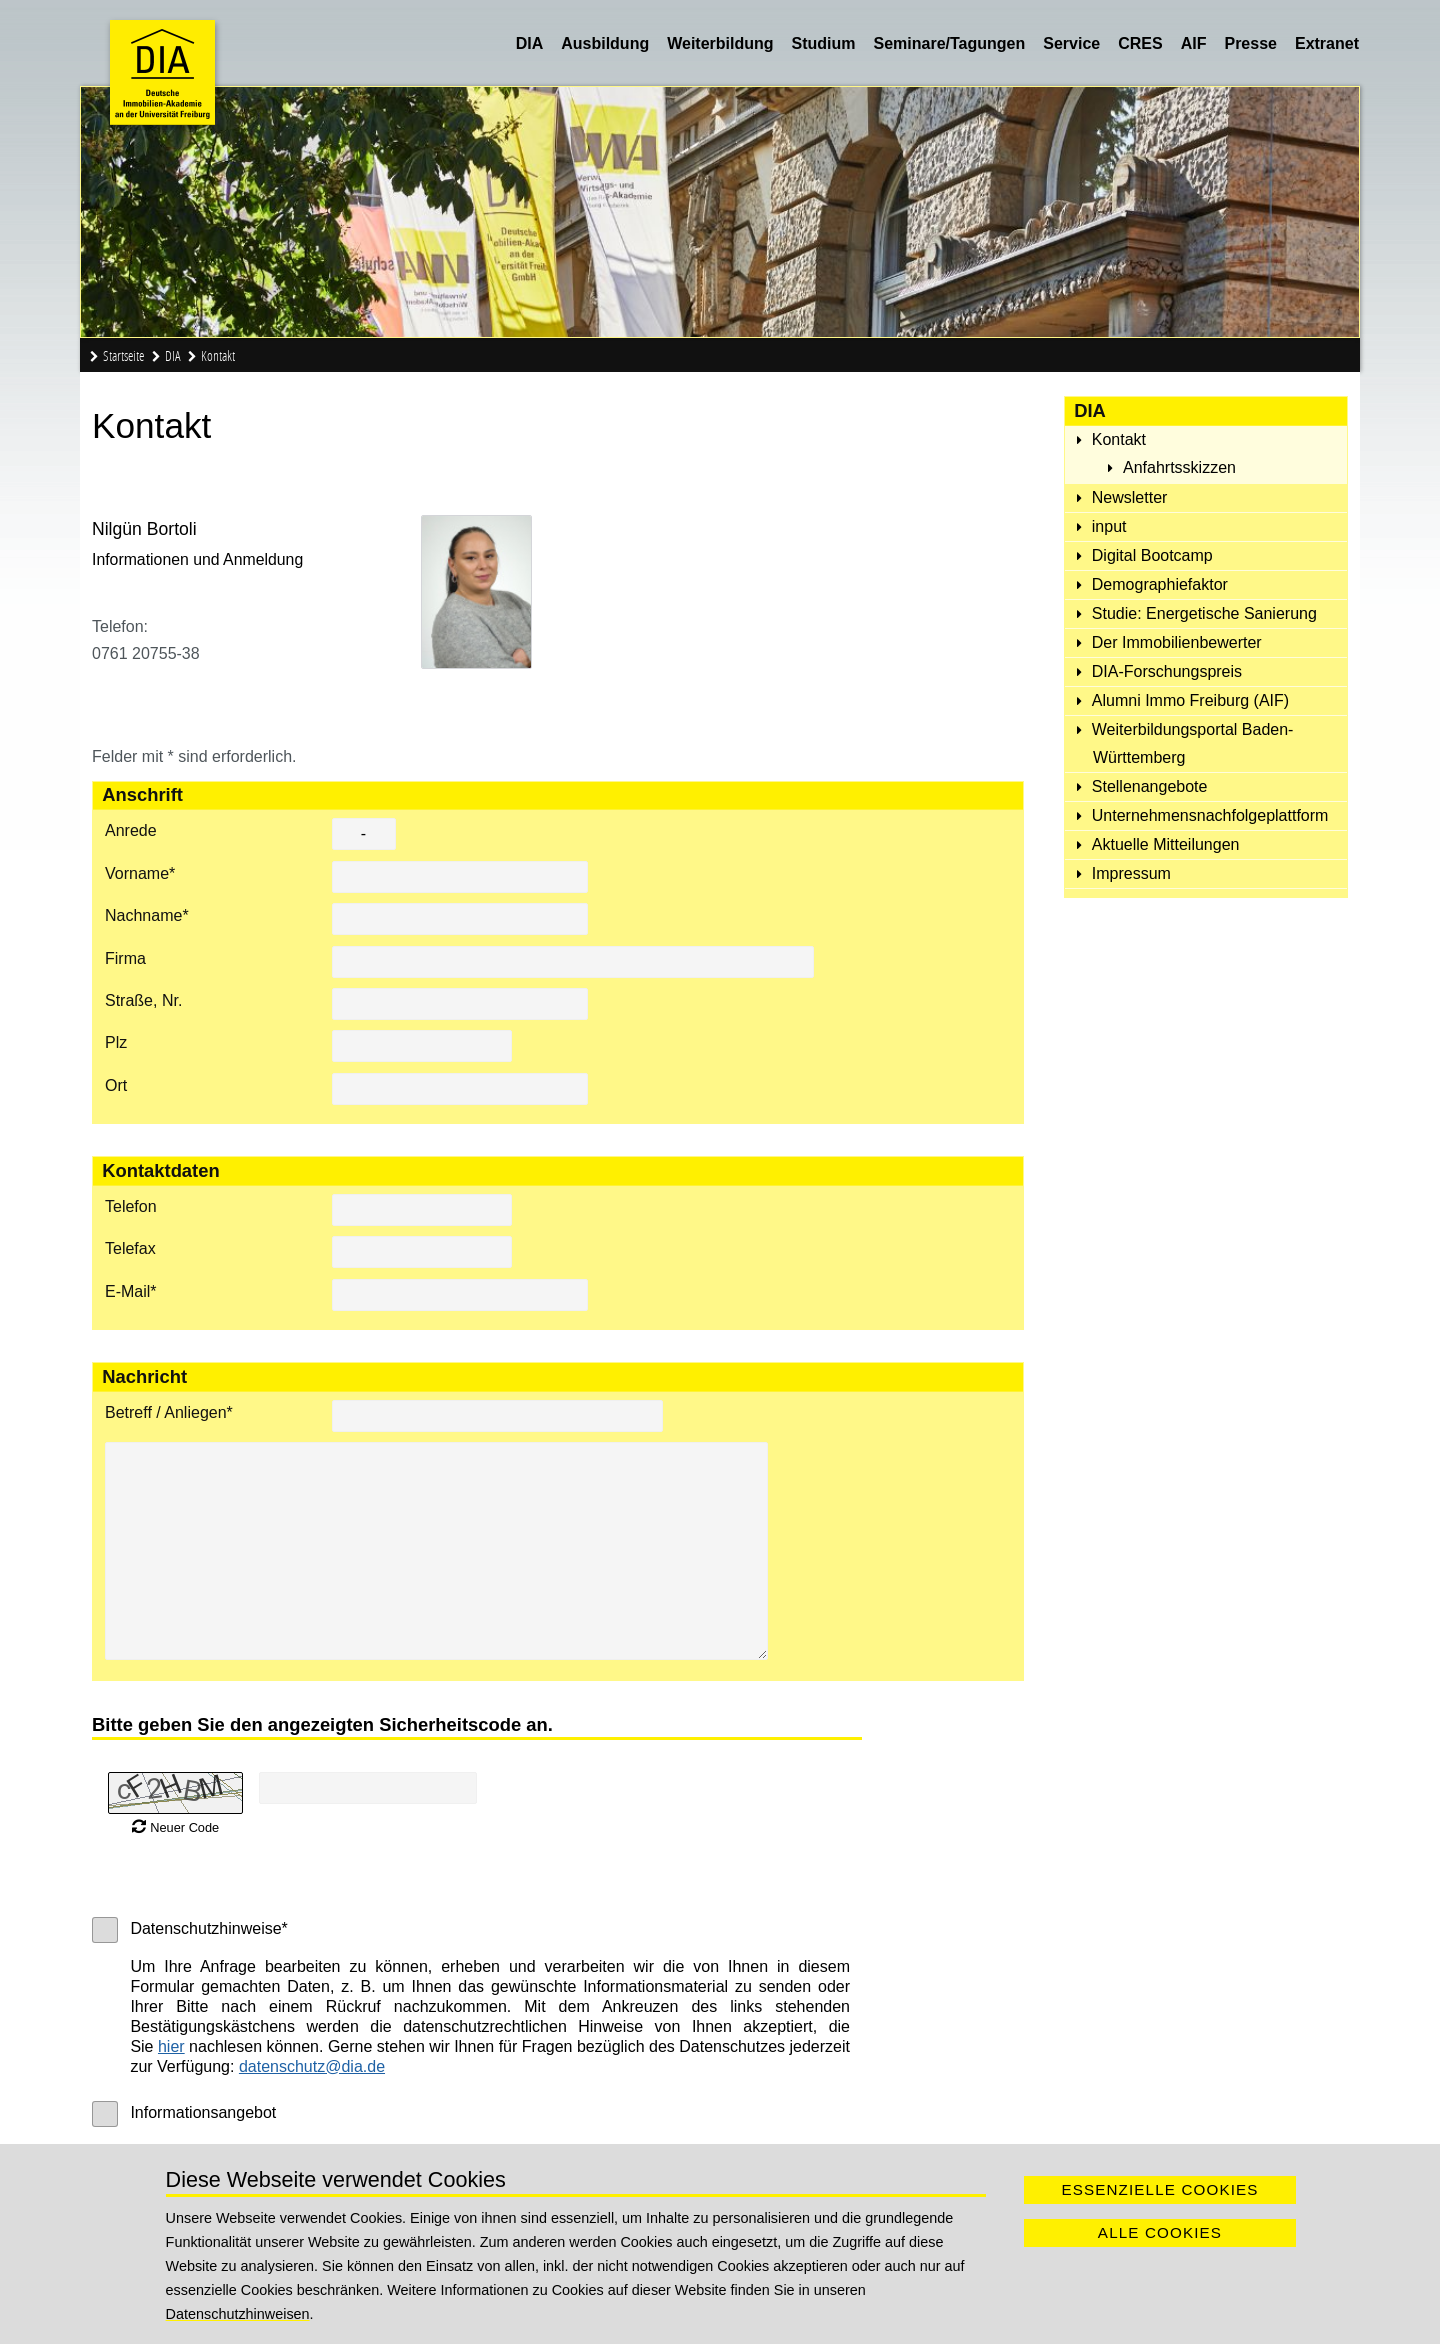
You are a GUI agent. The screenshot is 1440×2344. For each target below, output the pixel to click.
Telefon (131, 1206)
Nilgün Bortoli (144, 529)
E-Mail (131, 1291)
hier (171, 2046)
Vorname (140, 873)
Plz (116, 1042)
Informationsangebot (203, 2112)
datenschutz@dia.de (312, 2066)
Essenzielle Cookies (1159, 2189)
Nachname (147, 915)
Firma (125, 958)
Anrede (131, 830)
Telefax (130, 1248)
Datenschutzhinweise (208, 1928)
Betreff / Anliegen (169, 1412)
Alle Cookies (1160, 2232)
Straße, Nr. (143, 1000)
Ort (116, 1085)
